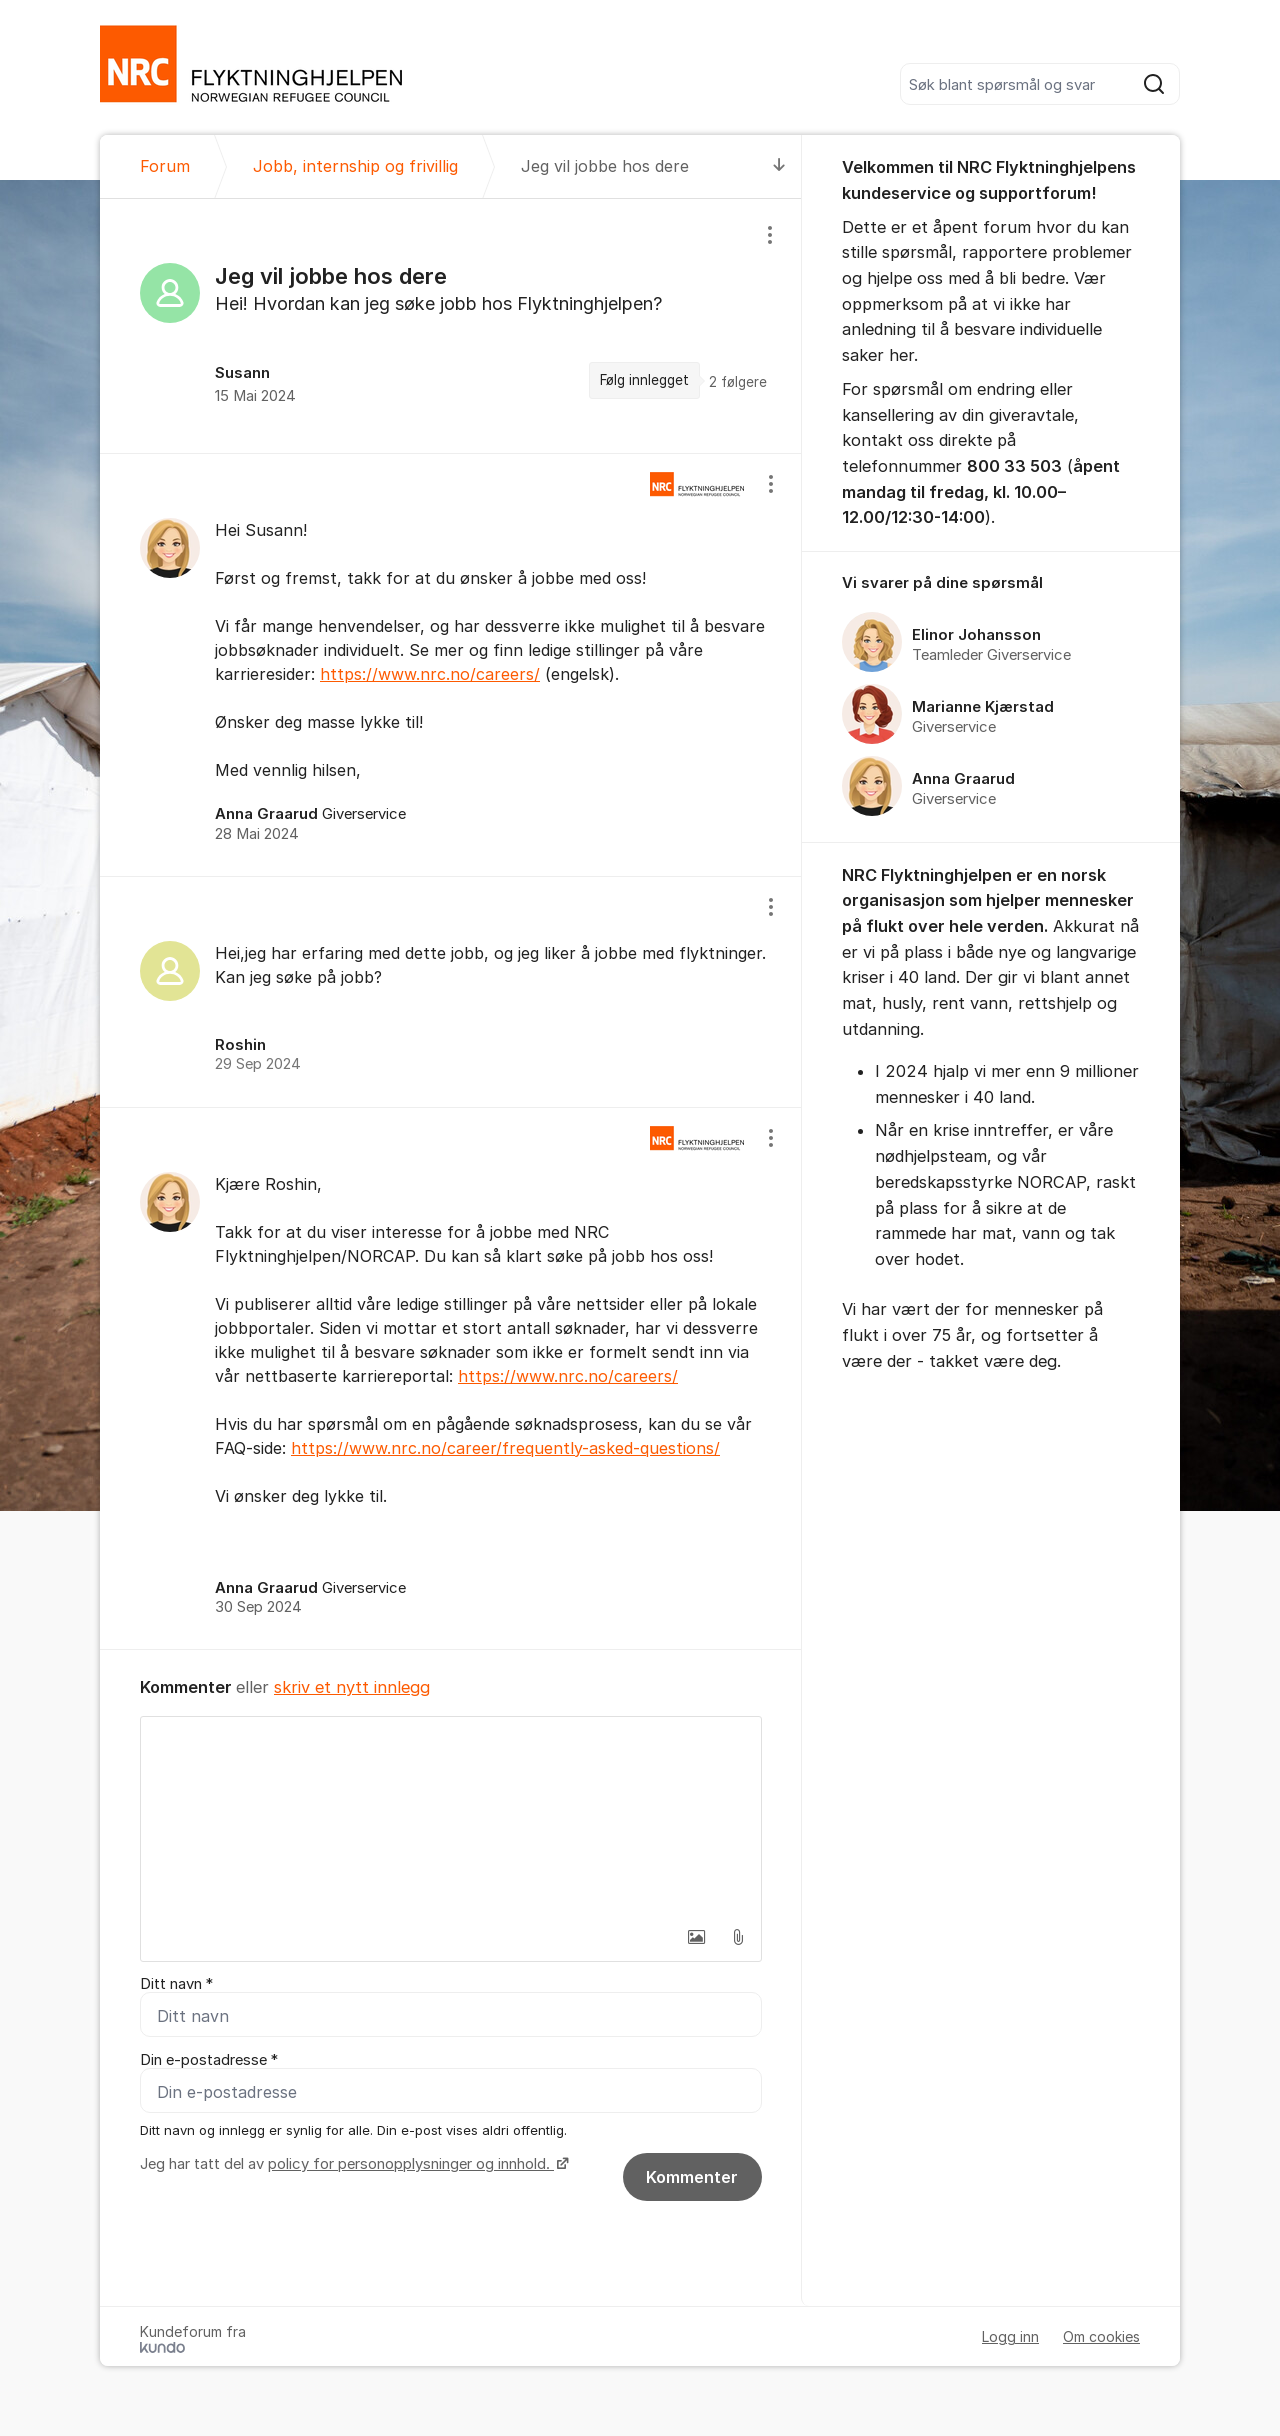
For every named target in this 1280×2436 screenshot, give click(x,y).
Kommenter (692, 2177)
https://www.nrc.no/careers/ (430, 674)
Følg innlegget (644, 380)
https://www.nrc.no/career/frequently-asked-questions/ (505, 1448)
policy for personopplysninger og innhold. (411, 2164)
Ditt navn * (176, 1984)
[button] (696, 1937)
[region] (451, 326)
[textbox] (451, 1817)
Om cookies (1101, 2336)
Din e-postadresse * (209, 2060)
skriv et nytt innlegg (352, 1687)
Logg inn (1010, 2336)
